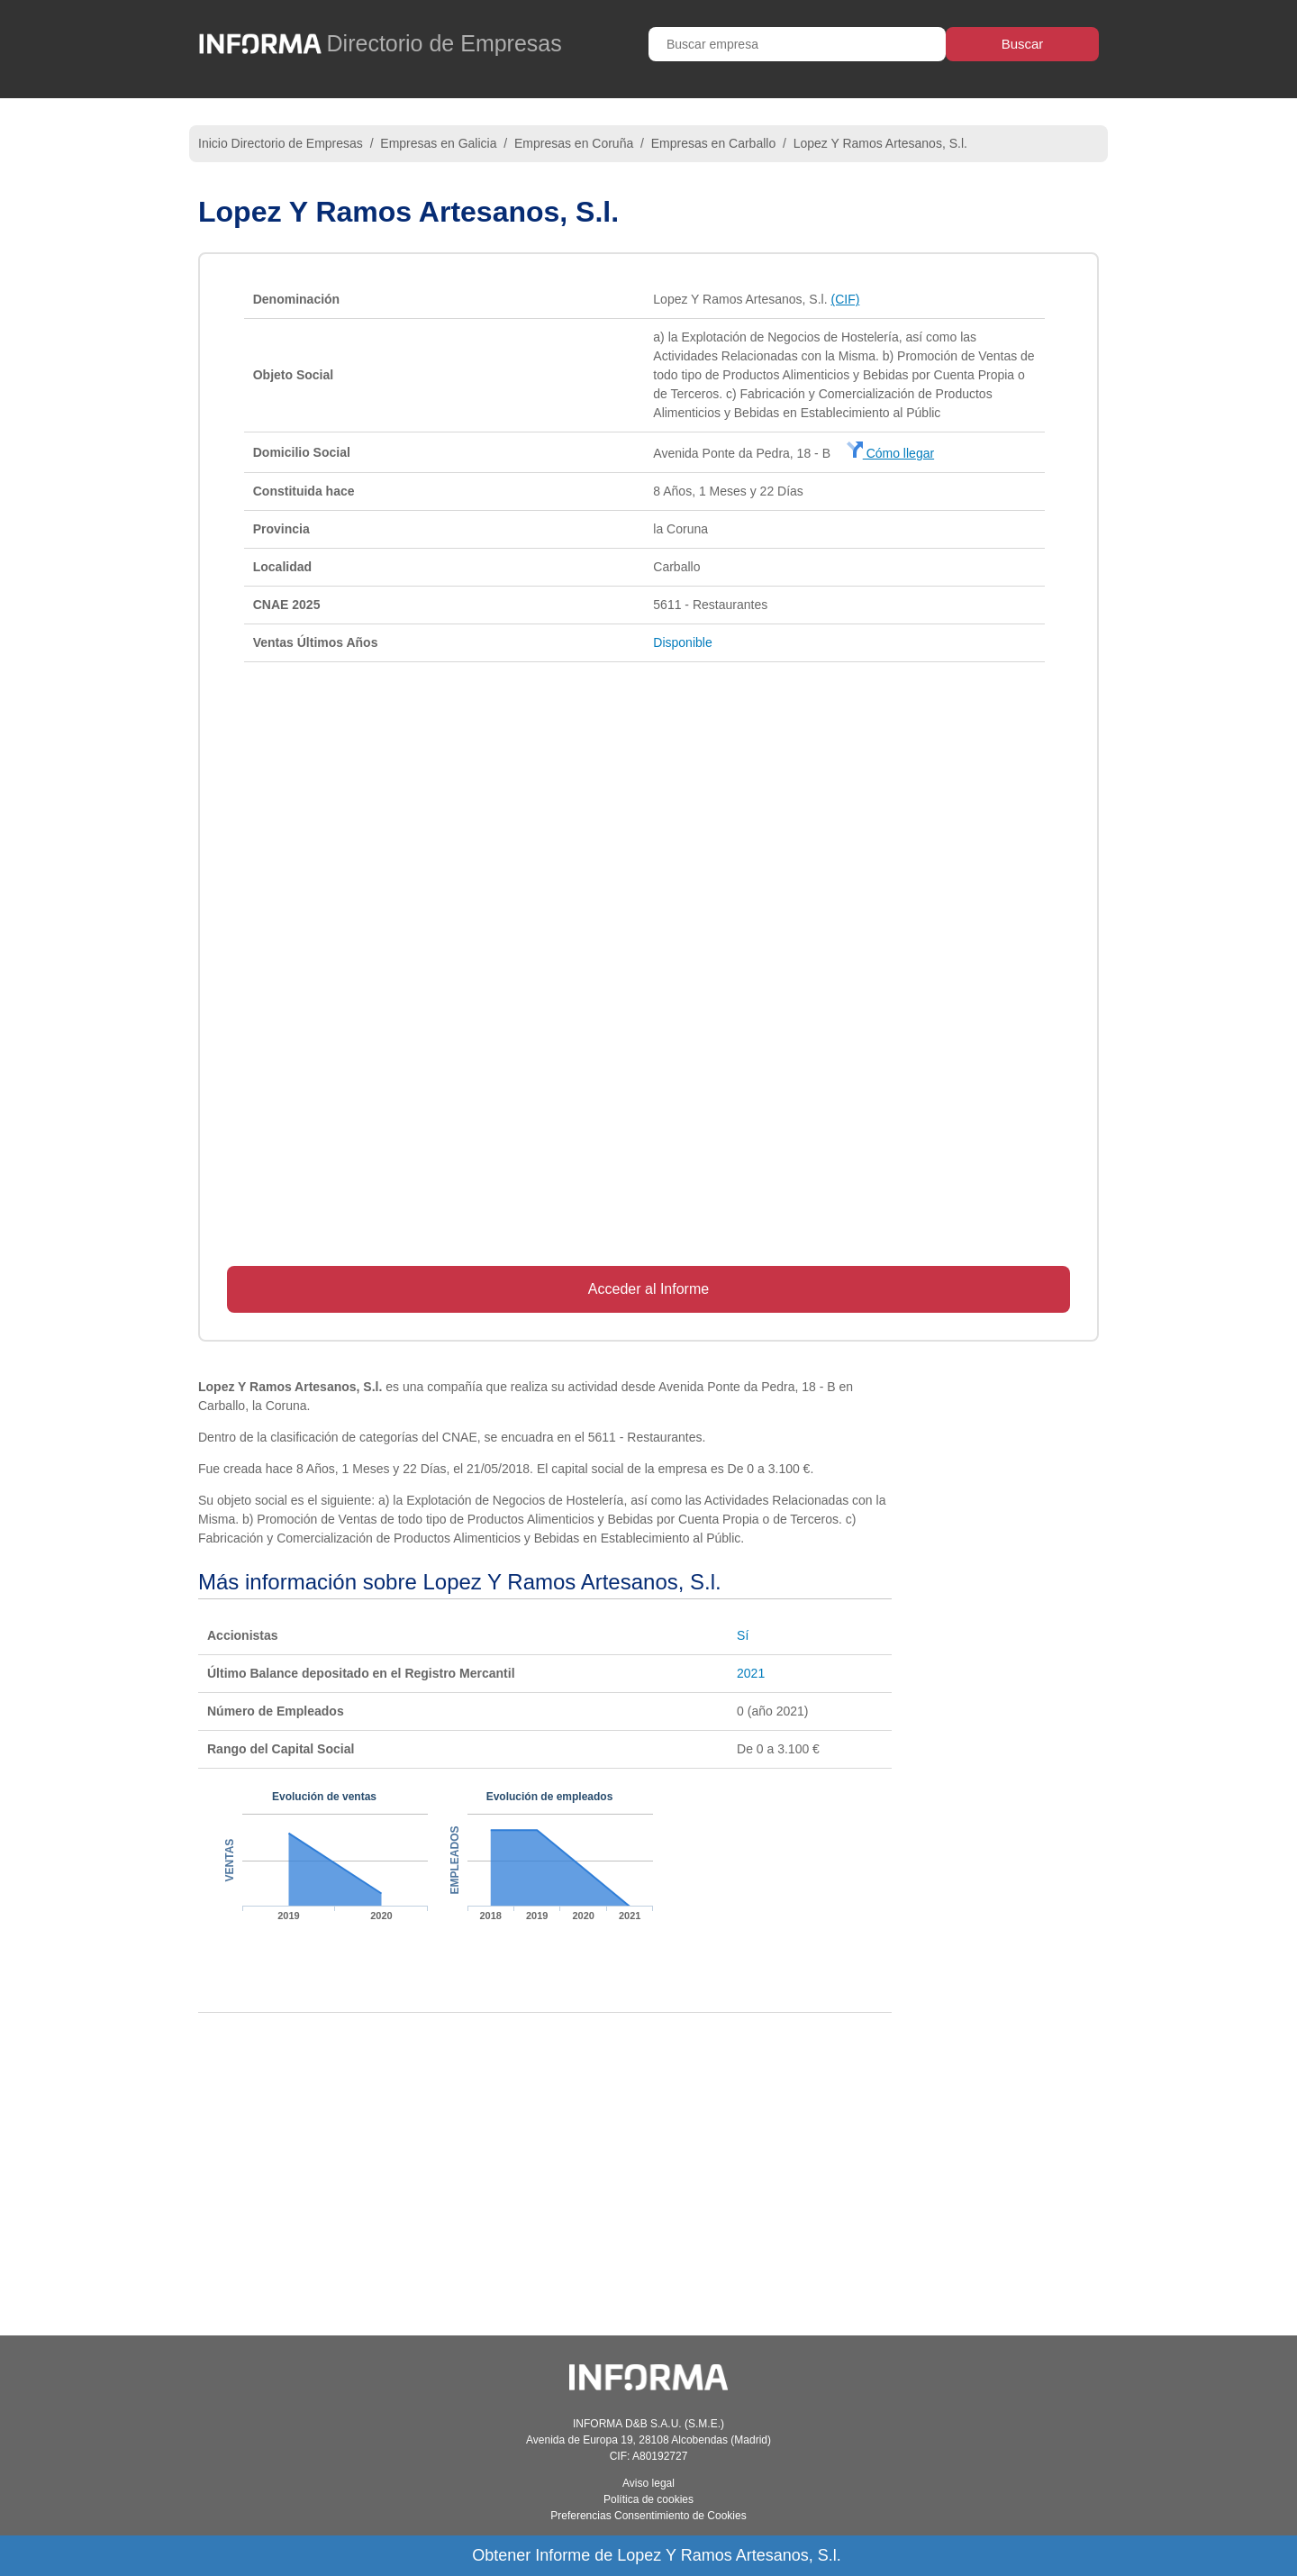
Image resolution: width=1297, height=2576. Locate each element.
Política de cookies (648, 2499)
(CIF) (844, 299)
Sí (742, 1635)
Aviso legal (648, 2483)
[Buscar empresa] (797, 44)
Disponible (682, 642)
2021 (751, 1673)
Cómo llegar (890, 453)
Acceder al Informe (648, 1289)
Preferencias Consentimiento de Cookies (648, 2515)
